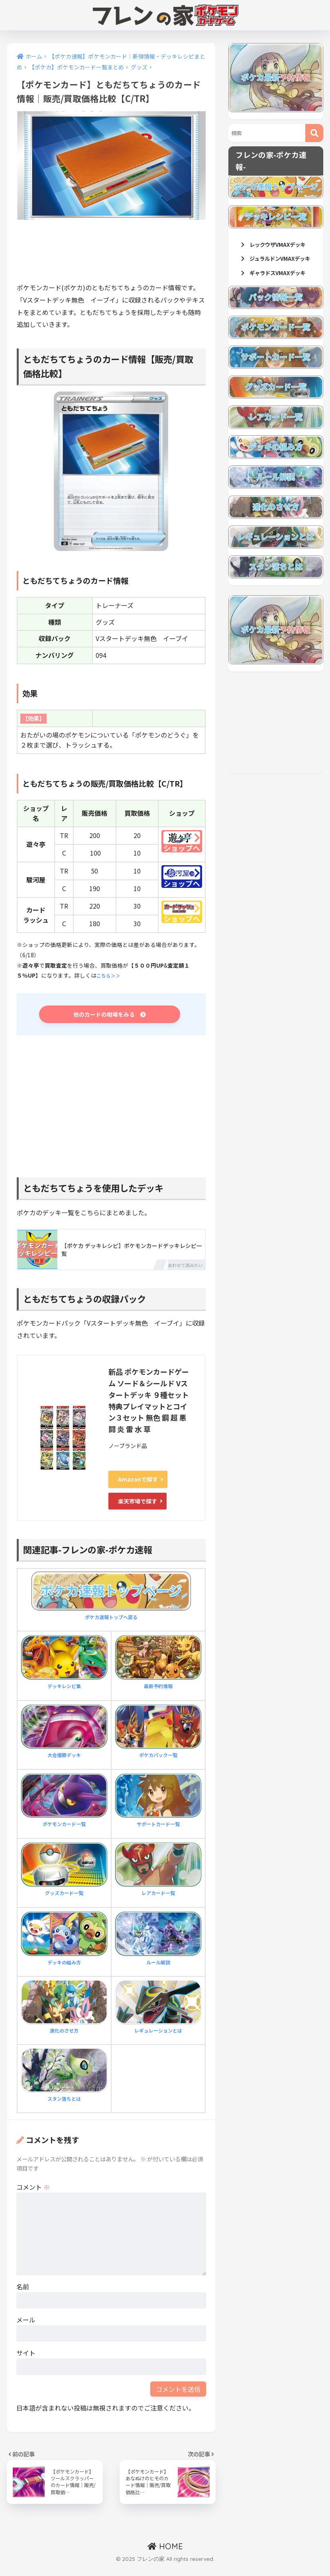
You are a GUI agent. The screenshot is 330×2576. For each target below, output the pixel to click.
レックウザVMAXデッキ (277, 250)
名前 (22, 2287)
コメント (33, 2187)
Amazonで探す (138, 1482)
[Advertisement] (162, 254)
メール (25, 2320)
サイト (25, 2353)
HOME (165, 2555)
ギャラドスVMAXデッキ (277, 301)
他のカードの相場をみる (109, 1016)
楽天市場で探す (137, 1502)
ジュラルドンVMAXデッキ (277, 275)
